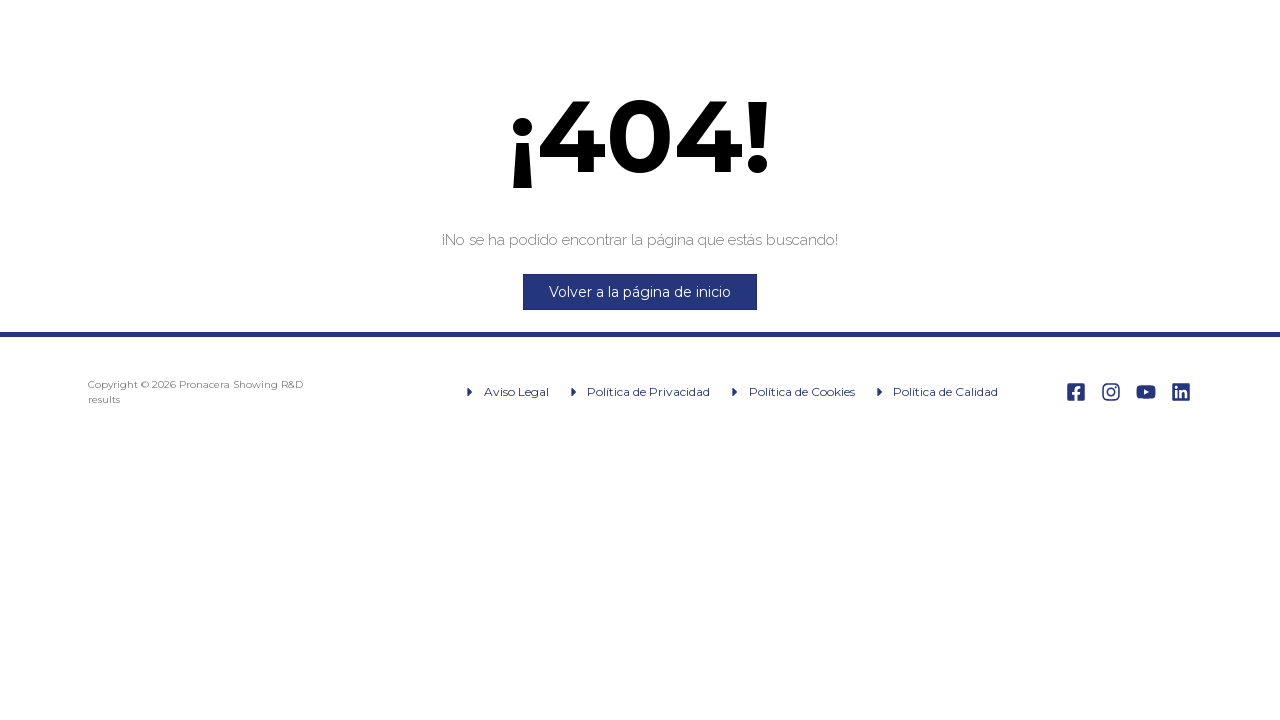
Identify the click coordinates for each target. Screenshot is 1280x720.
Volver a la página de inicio (640, 292)
